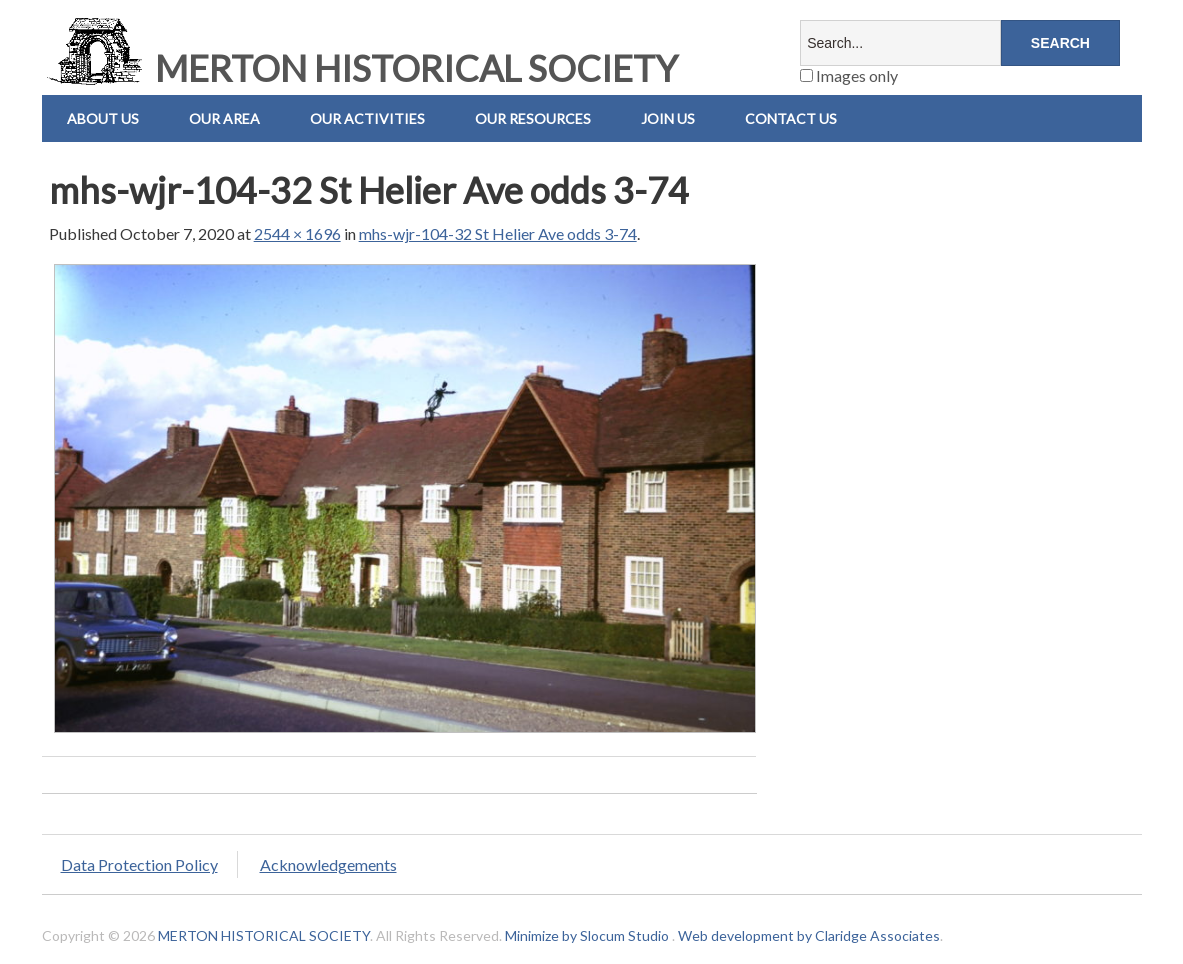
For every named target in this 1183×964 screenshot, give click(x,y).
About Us (103, 118)
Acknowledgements (328, 864)
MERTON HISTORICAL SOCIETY (360, 68)
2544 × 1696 (297, 233)
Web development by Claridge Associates (809, 935)
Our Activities (367, 118)
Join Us (668, 118)
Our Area (224, 118)
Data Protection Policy (139, 864)
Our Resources (533, 118)
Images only (849, 75)
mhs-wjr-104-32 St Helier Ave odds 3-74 (498, 233)
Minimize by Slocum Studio (587, 935)
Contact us (791, 118)
